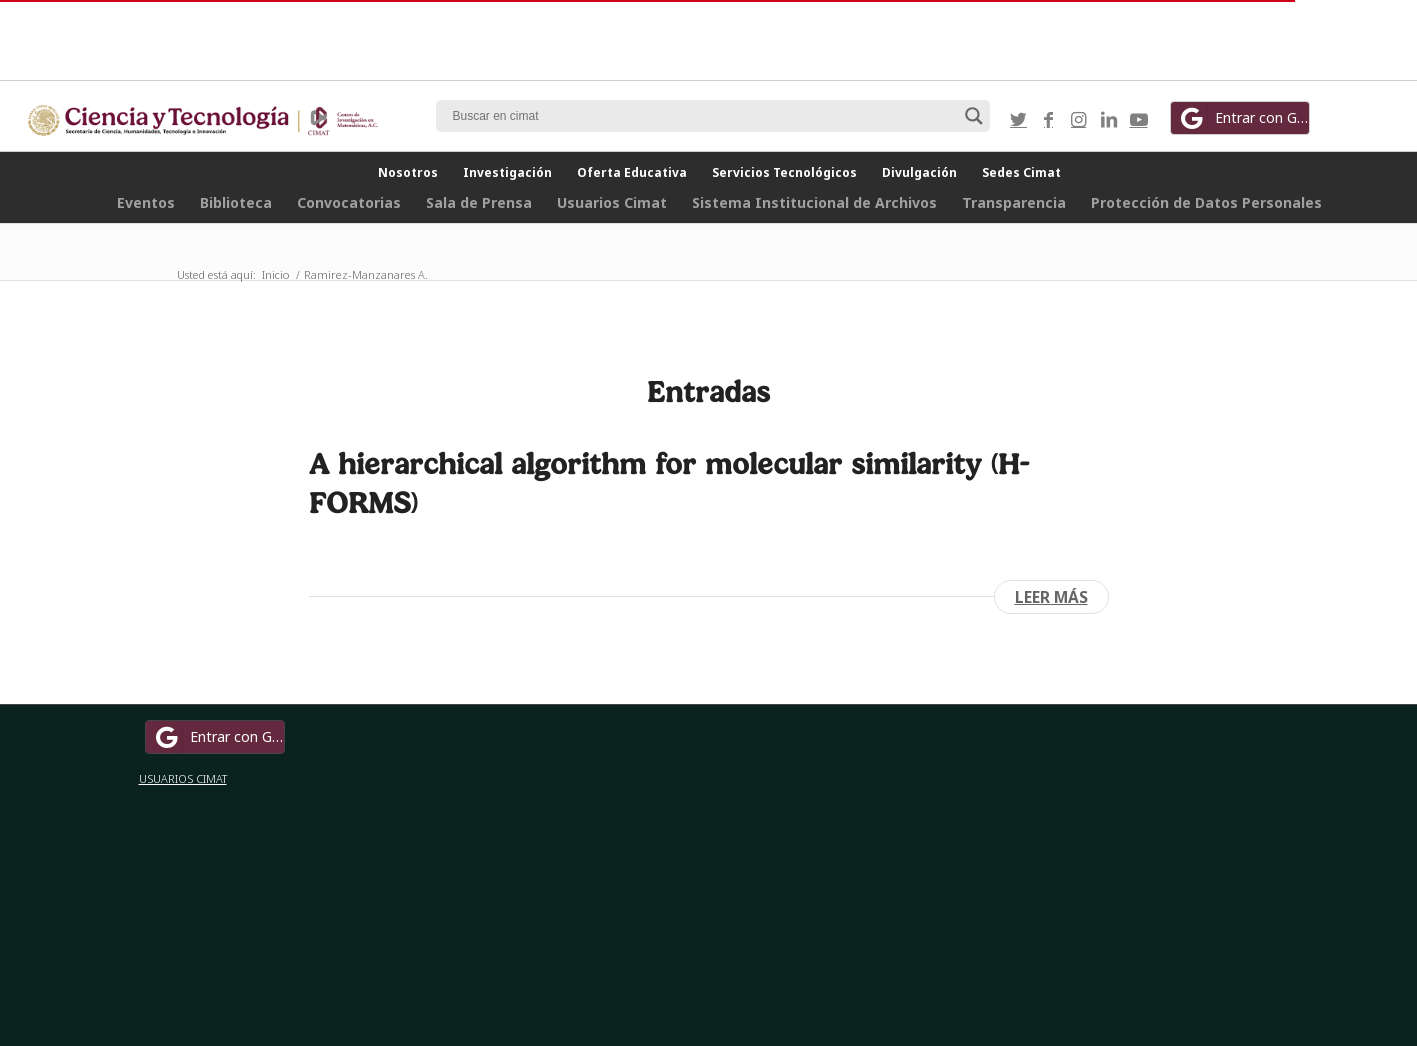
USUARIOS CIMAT (183, 778)
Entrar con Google (1243, 118)
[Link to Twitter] (1019, 119)
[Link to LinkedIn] (1109, 119)
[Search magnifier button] (974, 116)
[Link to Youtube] (1139, 119)
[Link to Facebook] (1049, 119)
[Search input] (704, 116)
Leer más (1051, 597)
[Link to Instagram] (1079, 119)
